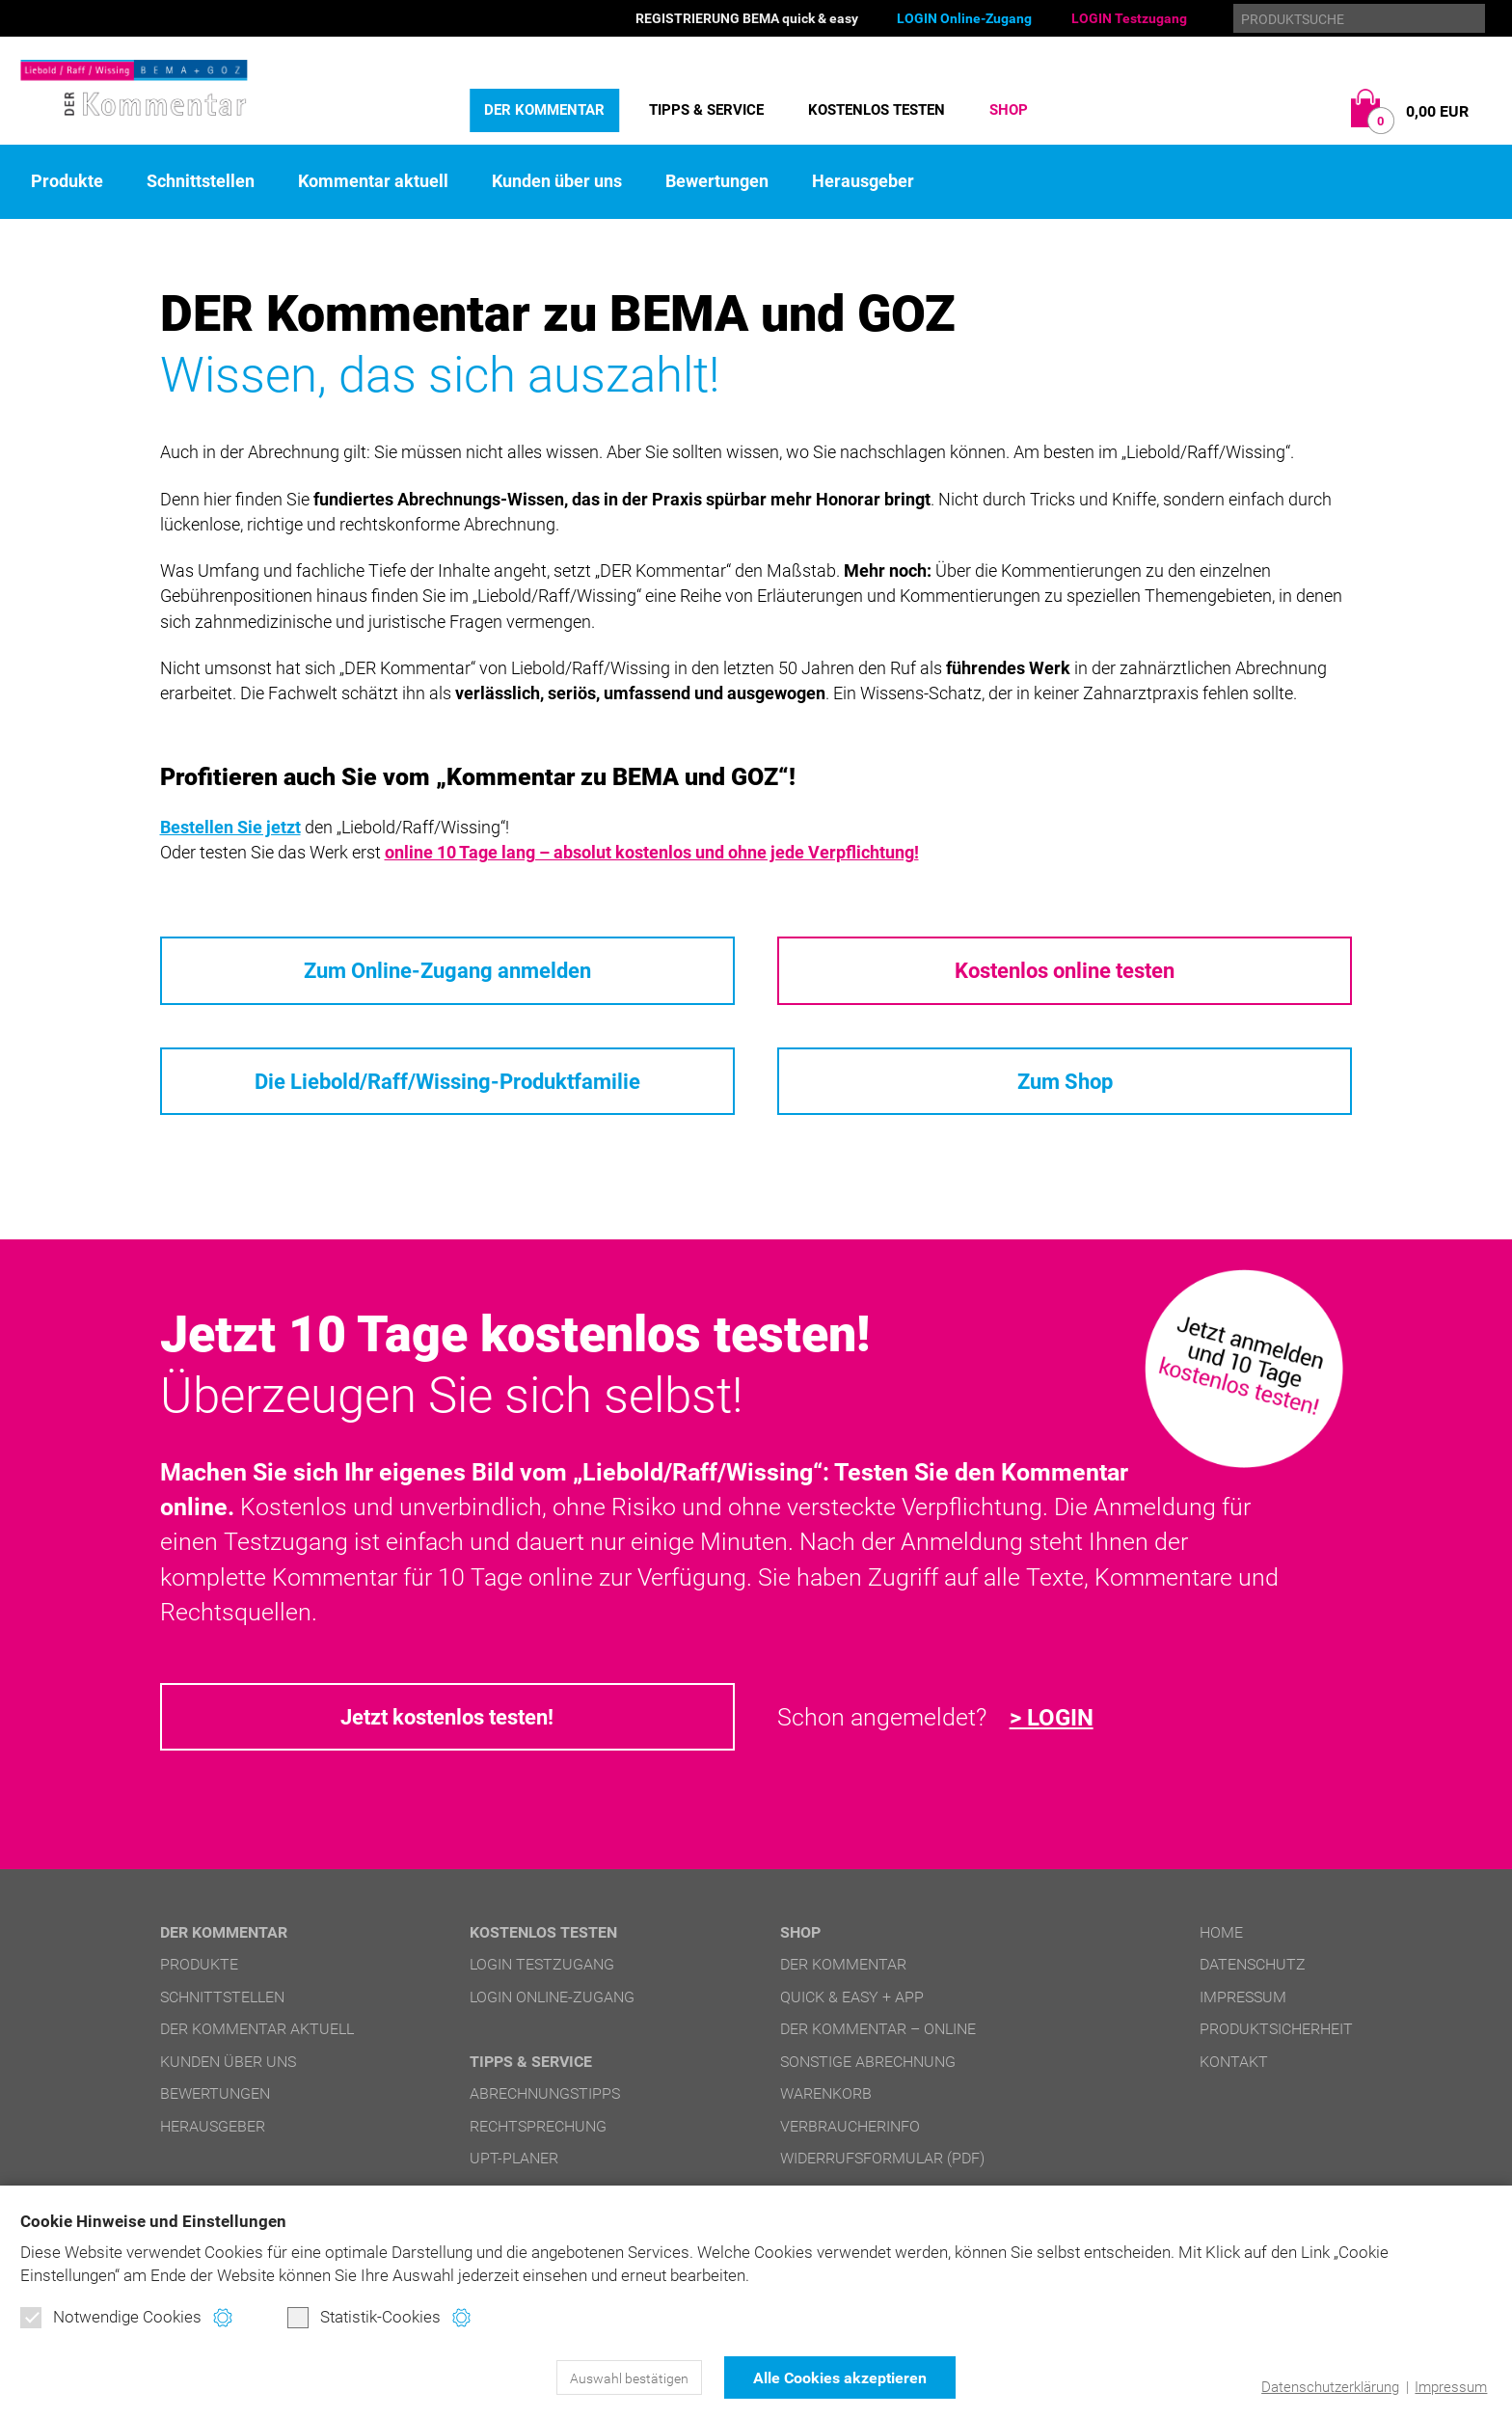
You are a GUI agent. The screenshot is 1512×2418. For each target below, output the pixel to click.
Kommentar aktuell (373, 181)
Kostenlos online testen (1064, 969)
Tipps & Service (706, 110)
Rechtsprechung (538, 2127)
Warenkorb (826, 2095)
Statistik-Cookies (364, 2317)
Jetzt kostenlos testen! (447, 1717)
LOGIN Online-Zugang (964, 18)
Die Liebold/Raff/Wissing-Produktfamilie (447, 1081)
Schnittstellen (201, 181)
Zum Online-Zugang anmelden (447, 969)
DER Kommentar (544, 110)
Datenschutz (1253, 1966)
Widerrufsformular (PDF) (882, 2160)
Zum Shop (1064, 1081)
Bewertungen (717, 181)
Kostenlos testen (876, 110)
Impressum (1451, 2387)
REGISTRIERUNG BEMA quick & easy (746, 18)
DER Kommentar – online (878, 2031)
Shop (1008, 110)
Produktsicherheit (1276, 2031)
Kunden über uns (557, 181)
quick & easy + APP (852, 1998)
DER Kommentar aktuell (257, 2031)
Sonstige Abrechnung (868, 2062)
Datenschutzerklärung (1330, 2387)
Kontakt (1234, 2062)
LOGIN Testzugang (1129, 18)
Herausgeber (863, 181)
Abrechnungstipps (545, 2094)
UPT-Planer (514, 2159)
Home (1221, 1933)
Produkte (67, 181)
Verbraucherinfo (850, 2127)
